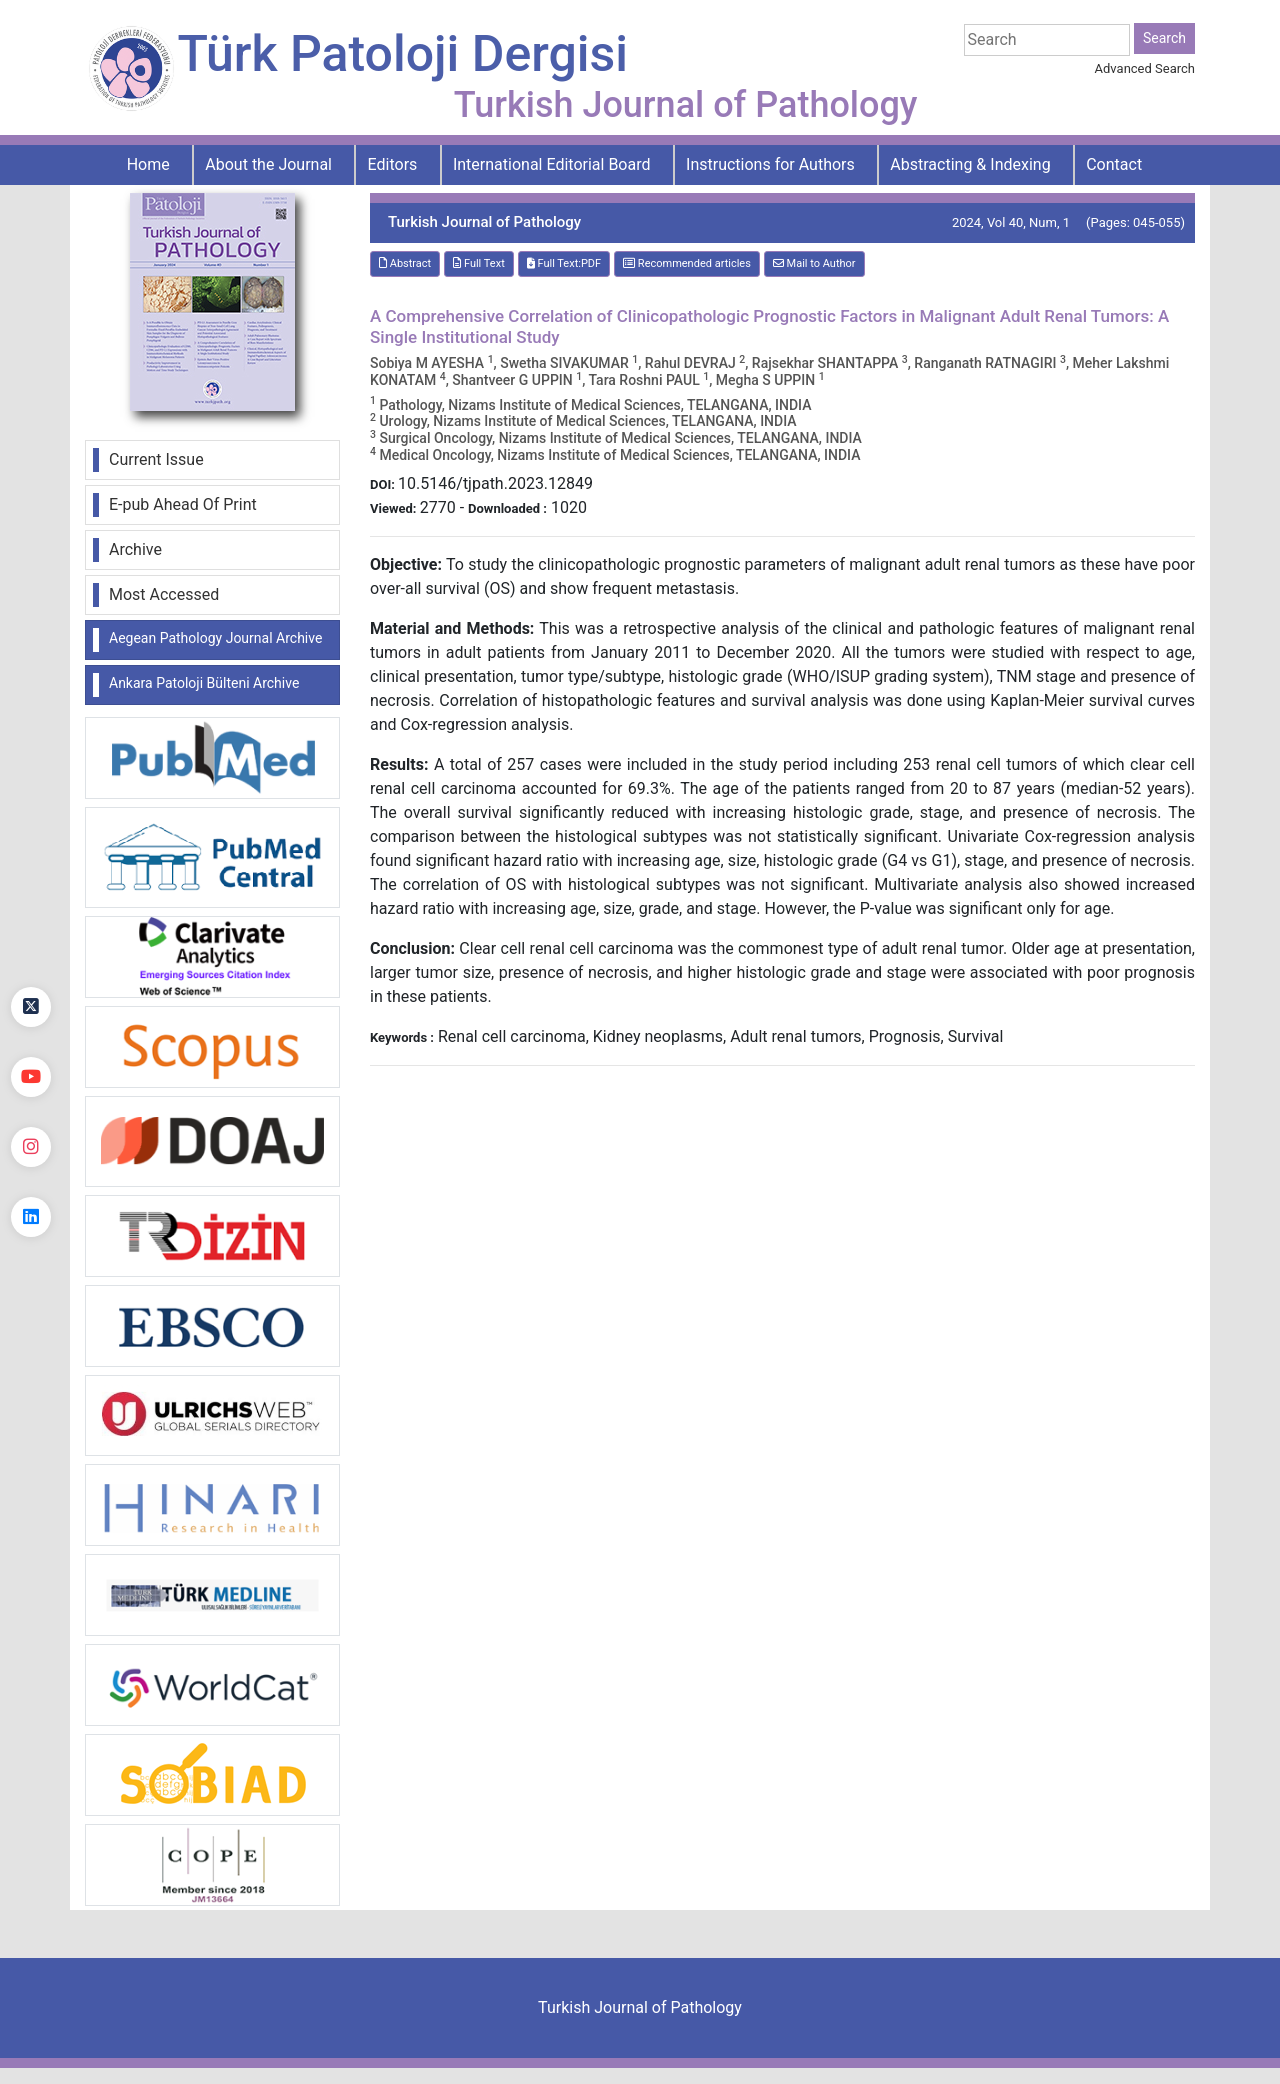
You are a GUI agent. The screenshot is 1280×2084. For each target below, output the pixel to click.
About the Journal (268, 164)
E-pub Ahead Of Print (183, 504)
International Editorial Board (552, 164)
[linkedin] (31, 1217)
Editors (393, 164)
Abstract (405, 263)
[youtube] (31, 1077)
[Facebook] (31, 937)
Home (148, 164)
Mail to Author (814, 263)
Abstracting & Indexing (970, 164)
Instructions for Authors (770, 164)
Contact (1114, 164)
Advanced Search (1145, 68)
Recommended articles (687, 263)
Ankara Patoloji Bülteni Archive (204, 683)
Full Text (479, 263)
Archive (135, 549)
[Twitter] (31, 1007)
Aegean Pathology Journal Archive (215, 638)
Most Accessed (164, 594)
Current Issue (156, 459)
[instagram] (31, 1147)
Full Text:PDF (564, 263)
